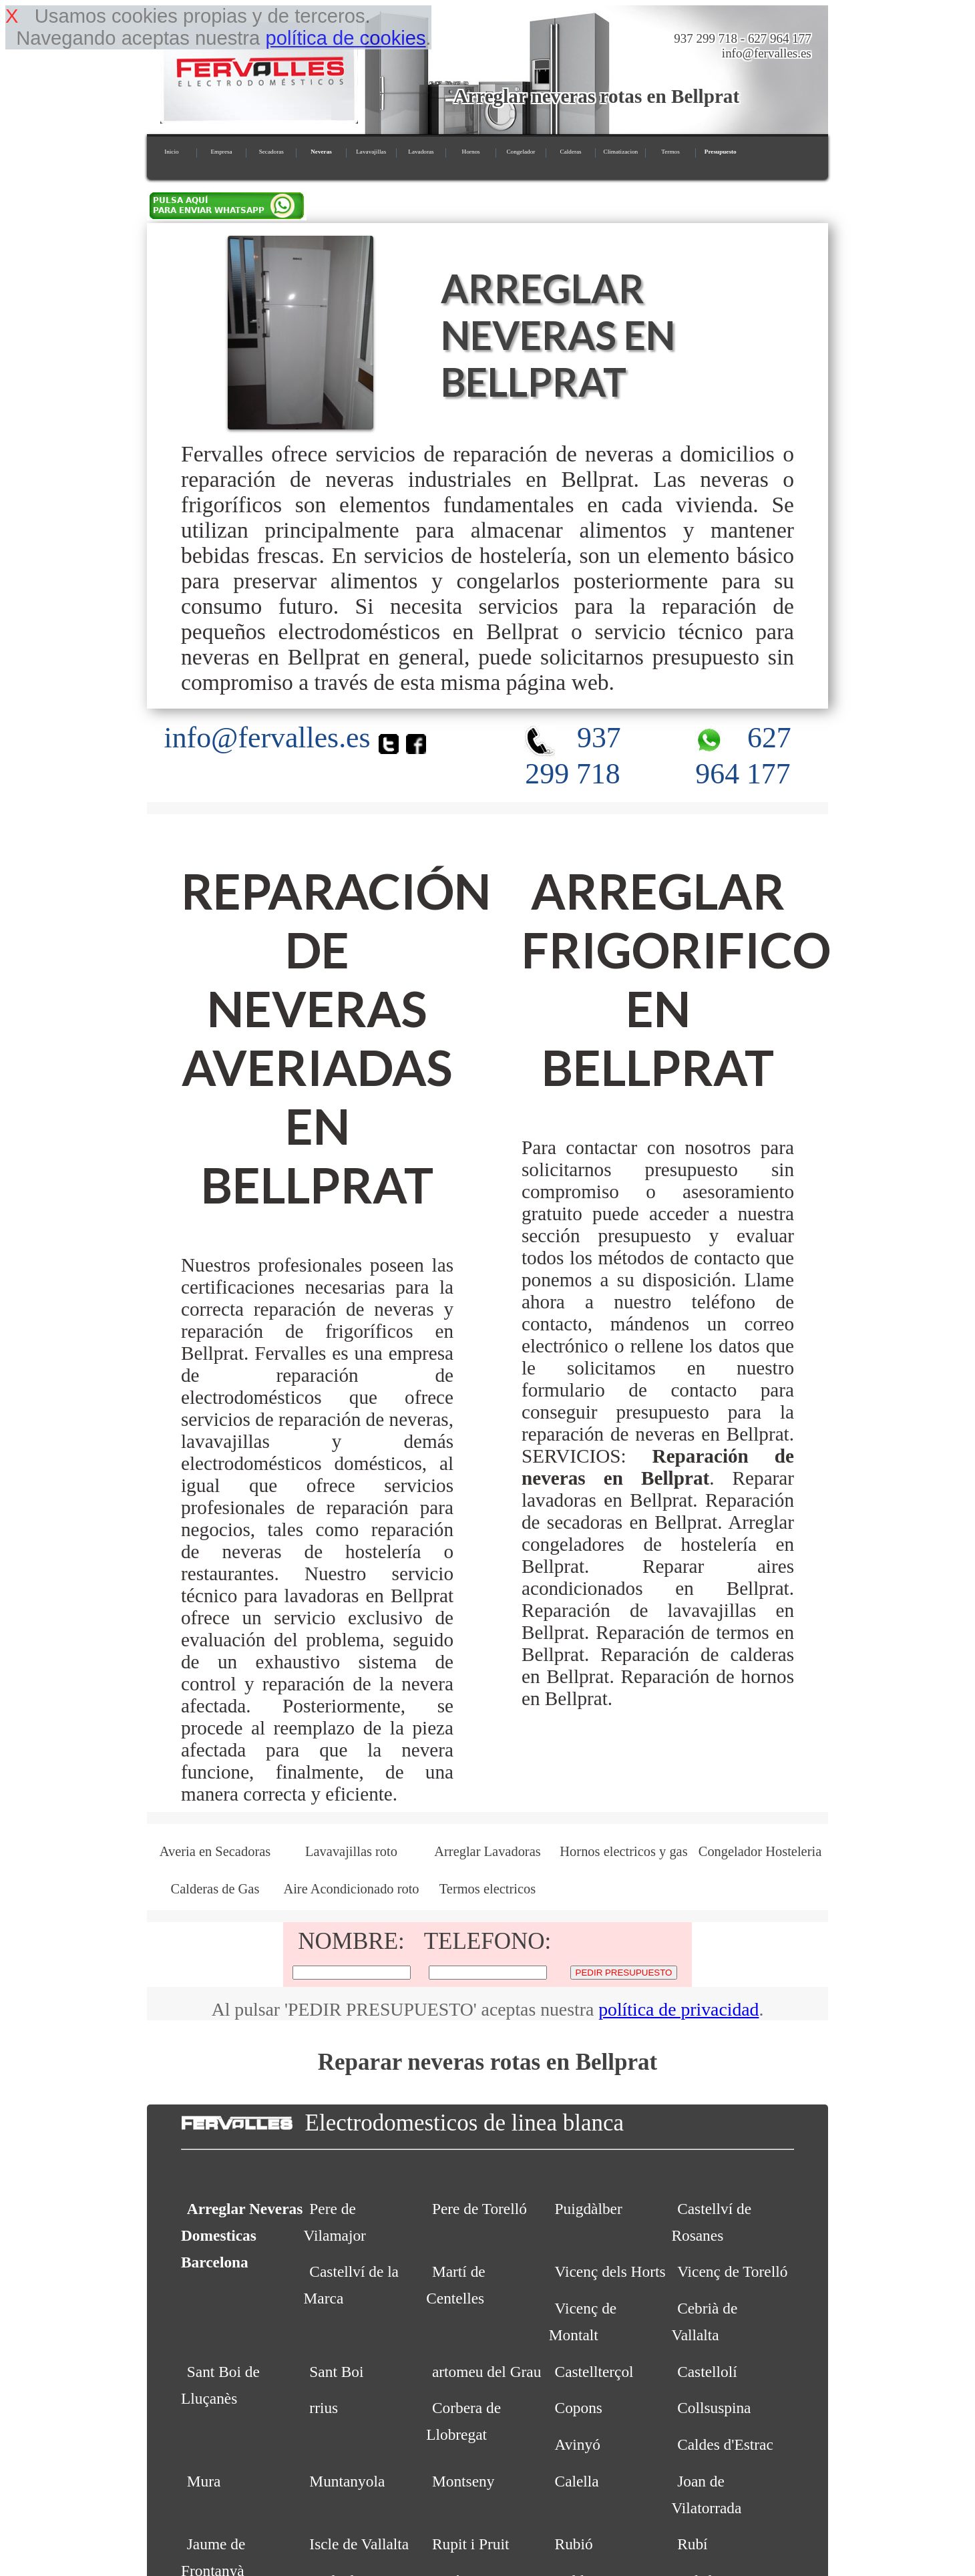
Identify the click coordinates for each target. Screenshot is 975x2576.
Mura (204, 2481)
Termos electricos (487, 1888)
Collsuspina (714, 2407)
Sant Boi (336, 2371)
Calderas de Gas (215, 1888)
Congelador (520, 151)
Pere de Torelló (479, 2208)
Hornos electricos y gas (623, 1851)
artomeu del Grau (486, 2371)
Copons (578, 2407)
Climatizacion (621, 151)
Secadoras (271, 151)
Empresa (221, 151)
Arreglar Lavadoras (487, 1851)
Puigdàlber (588, 2208)
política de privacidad (678, 2009)
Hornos (471, 151)
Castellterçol (594, 2371)
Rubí (692, 2544)
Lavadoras (420, 151)
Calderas (571, 151)
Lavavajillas (371, 151)
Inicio (171, 151)
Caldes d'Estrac (725, 2444)
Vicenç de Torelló (732, 2271)
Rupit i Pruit (471, 2544)
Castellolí (707, 2371)
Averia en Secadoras (215, 1851)
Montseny (463, 2481)
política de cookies (345, 38)
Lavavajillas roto (351, 1851)
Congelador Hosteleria (760, 1851)
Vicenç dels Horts (610, 2271)
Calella (577, 2481)
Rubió (574, 2544)
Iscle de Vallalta (359, 2544)
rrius (323, 2407)
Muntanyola (347, 2481)
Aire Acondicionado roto (351, 1888)
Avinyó (577, 2444)
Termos (670, 151)
